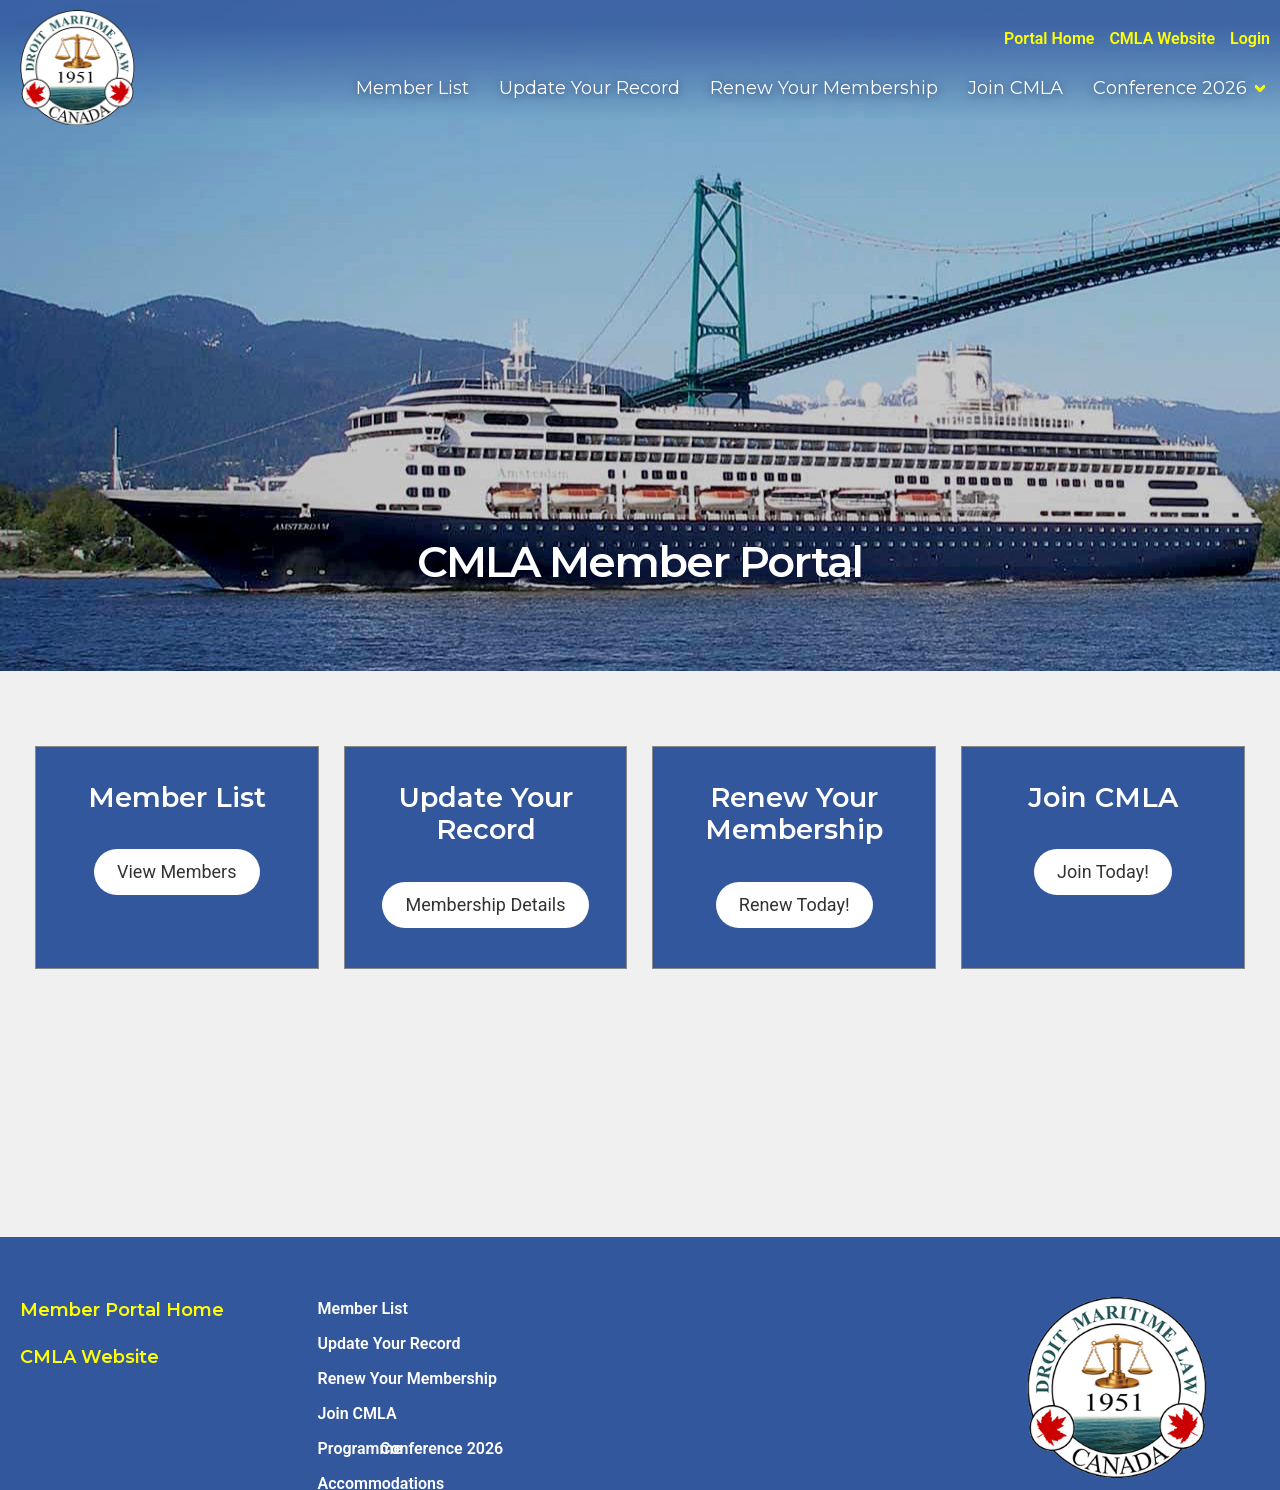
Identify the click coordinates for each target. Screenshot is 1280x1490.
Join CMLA (1015, 88)
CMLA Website (1162, 38)
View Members (176, 871)
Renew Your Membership (824, 88)
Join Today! (1103, 871)
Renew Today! (794, 904)
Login (1250, 38)
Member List (412, 88)
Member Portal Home (122, 1310)
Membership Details (485, 904)
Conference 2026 (1170, 88)
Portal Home (1049, 38)
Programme (360, 1448)
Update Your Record (589, 88)
